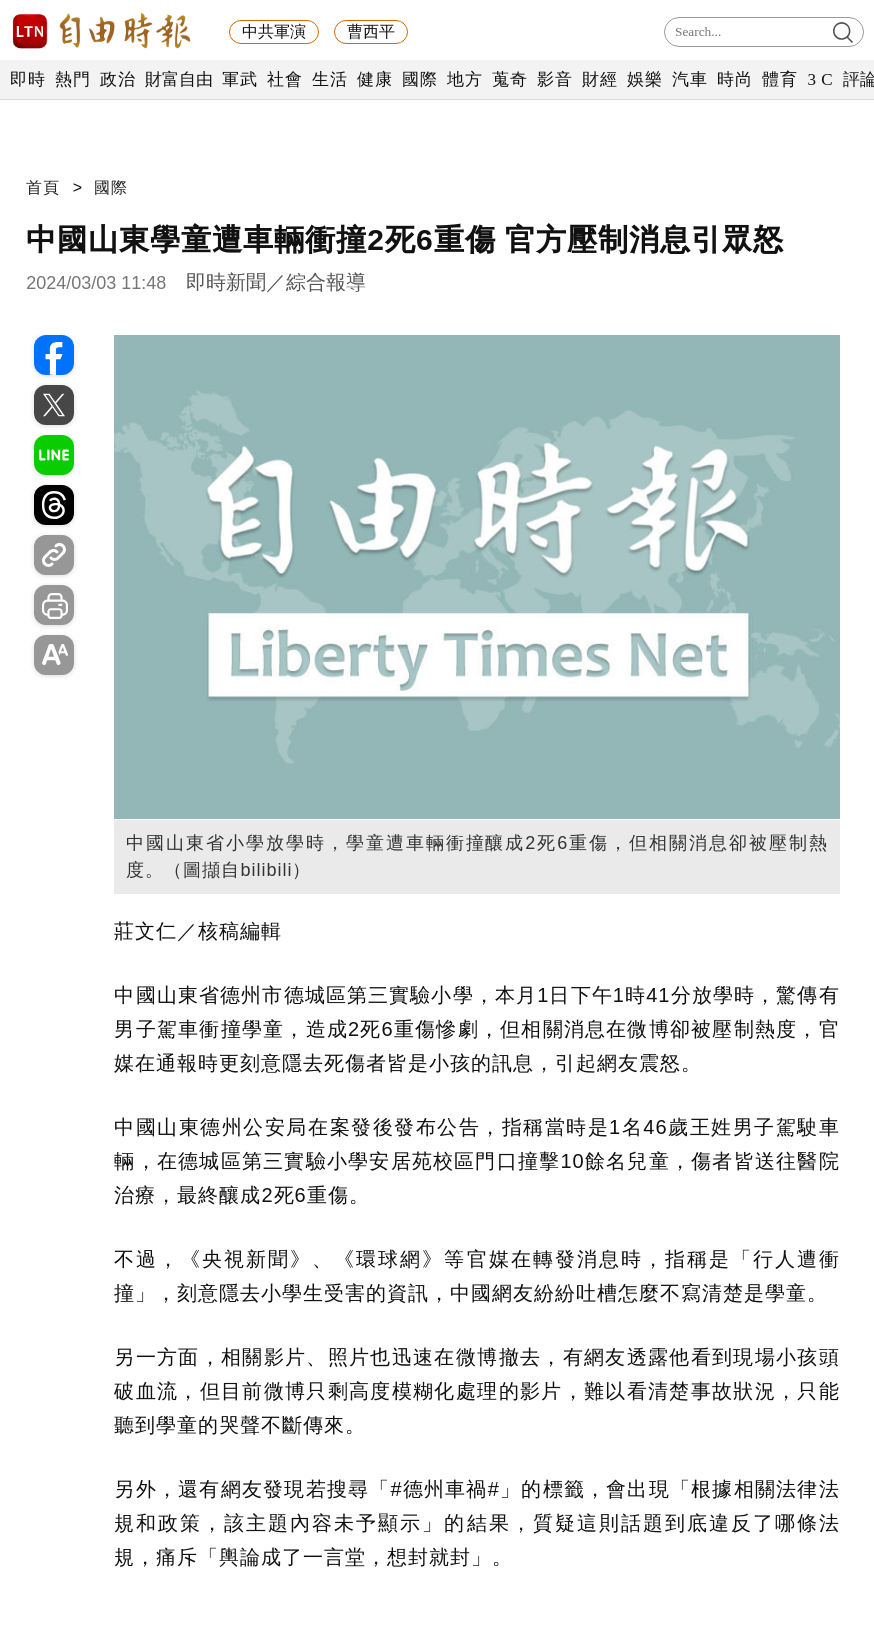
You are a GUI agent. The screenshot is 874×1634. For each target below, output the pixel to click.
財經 (599, 79)
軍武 (239, 79)
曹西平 (371, 31)
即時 (27, 79)
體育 (779, 79)
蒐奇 (509, 79)
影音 (554, 79)
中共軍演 (274, 31)
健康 (374, 79)
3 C (820, 79)
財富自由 (178, 79)
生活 (329, 79)
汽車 (689, 79)
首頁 (43, 187)
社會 (284, 79)
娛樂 (644, 79)
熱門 (72, 79)
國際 (419, 79)
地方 (464, 79)
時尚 (734, 79)
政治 (117, 79)
